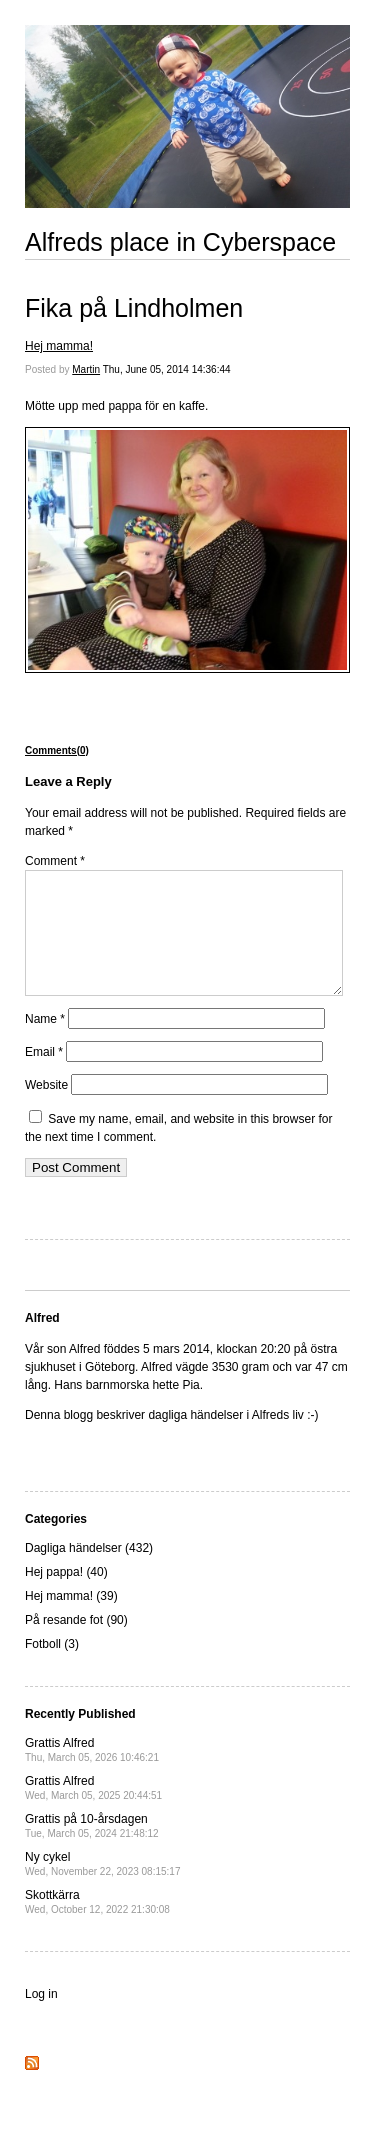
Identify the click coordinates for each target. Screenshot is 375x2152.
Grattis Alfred (92, 1773)
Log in (41, 2018)
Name (45, 1043)
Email (44, 1076)
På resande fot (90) (76, 1644)
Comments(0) (57, 750)
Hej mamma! (59, 346)
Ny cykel (102, 1887)
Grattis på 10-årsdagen (92, 1849)
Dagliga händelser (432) (89, 1572)
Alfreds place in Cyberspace (180, 242)
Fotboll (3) (52, 1668)
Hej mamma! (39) (71, 1620)
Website (46, 1109)
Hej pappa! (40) (66, 1596)
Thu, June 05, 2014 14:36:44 (167, 369)
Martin (86, 369)
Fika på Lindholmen (134, 308)
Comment (55, 861)
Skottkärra (97, 1925)
